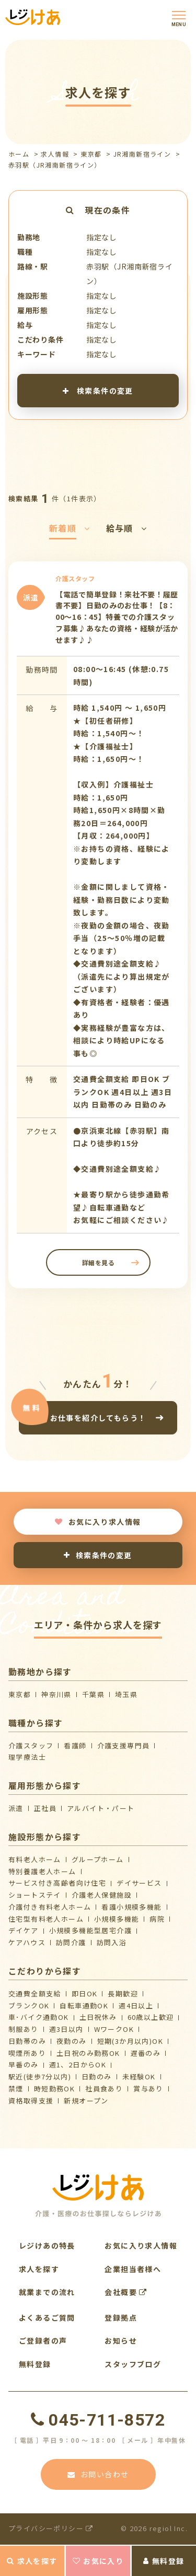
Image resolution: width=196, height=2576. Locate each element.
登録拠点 (121, 2317)
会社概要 (126, 2292)
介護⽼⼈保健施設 (102, 1895)
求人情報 (55, 153)
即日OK (85, 1993)
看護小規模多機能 (131, 1907)
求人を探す (32, 2561)
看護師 (75, 1745)
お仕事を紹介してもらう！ (98, 1418)
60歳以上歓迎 (151, 2017)
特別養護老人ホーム (42, 1871)
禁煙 (16, 2088)
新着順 (69, 528)
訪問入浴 (112, 1942)
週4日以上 (136, 2005)
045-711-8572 (98, 2420)
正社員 (45, 1808)
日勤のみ (97, 2076)
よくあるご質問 (47, 2317)
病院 (157, 1919)
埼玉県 (126, 1694)
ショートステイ (34, 1895)
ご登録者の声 (43, 2340)
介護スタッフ (30, 1745)
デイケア (23, 1930)
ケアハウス (26, 1942)
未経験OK (139, 2076)
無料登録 (163, 2561)
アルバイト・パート (101, 1808)
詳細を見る (98, 1262)
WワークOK (114, 2029)
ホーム (18, 153)
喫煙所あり (27, 2053)
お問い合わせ (98, 2474)
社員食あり (104, 2088)
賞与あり (148, 2088)
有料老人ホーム (34, 1859)
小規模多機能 (116, 1919)
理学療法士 (27, 1757)
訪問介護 (71, 1942)
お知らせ (121, 2340)
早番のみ (23, 2064)
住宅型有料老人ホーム (46, 1919)
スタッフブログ (133, 2364)
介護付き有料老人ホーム (49, 1907)
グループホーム (98, 1859)
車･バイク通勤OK (38, 2017)
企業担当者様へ (133, 2269)
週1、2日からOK (78, 2064)
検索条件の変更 (98, 390)
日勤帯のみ (27, 2041)
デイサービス (139, 1883)
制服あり (23, 2029)
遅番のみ (146, 2053)
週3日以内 (66, 2029)
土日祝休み (98, 2017)
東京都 (90, 153)
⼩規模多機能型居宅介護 (90, 1930)
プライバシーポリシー (51, 2528)
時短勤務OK (54, 2088)
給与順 (126, 528)
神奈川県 (56, 1694)
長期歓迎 (123, 1993)
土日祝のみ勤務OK (88, 2053)
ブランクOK (28, 2005)
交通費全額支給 (34, 1993)
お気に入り (98, 2561)
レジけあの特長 (47, 2245)
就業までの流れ (47, 2292)
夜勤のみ (71, 2041)
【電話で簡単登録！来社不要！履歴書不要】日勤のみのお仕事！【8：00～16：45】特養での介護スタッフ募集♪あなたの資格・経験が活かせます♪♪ (116, 617)
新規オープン (86, 2101)
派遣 (16, 1808)
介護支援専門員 (123, 1745)
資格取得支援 (30, 2101)
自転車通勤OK (84, 2005)
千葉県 (93, 1694)
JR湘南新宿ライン (142, 153)
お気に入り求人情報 (98, 1521)
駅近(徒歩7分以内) (39, 2076)
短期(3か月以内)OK (130, 2041)
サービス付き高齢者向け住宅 (57, 1883)
